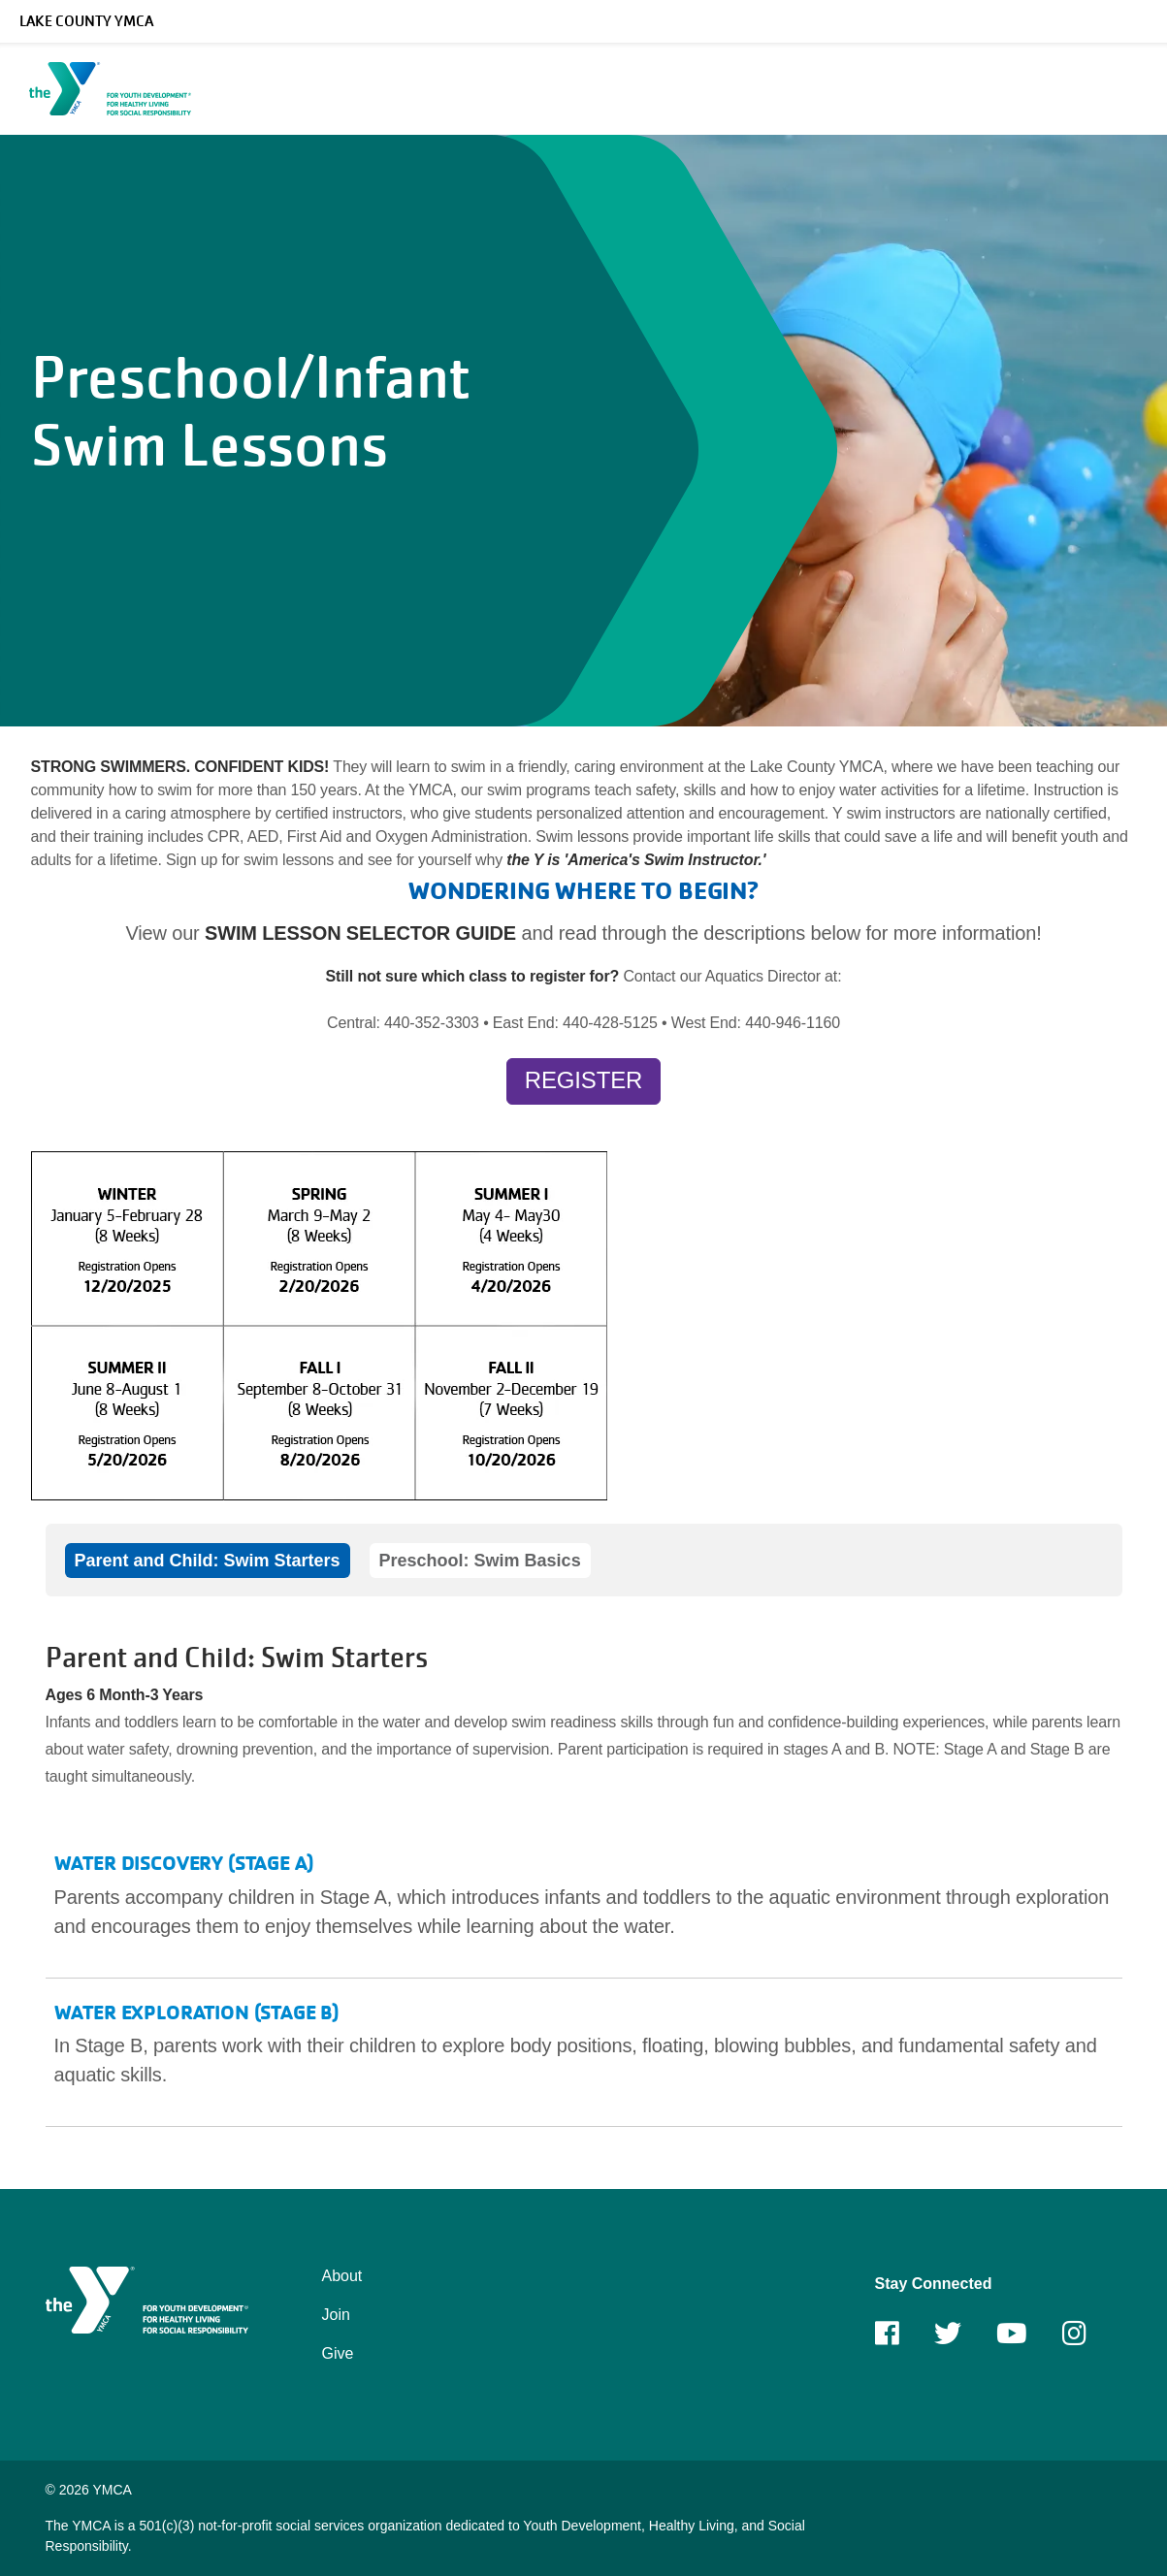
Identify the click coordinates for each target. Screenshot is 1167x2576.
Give (338, 2353)
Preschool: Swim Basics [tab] (480, 1560)
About (342, 2276)
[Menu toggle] (1137, 82)
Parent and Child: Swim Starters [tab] (207, 1560)
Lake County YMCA (86, 21)
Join (336, 2314)
